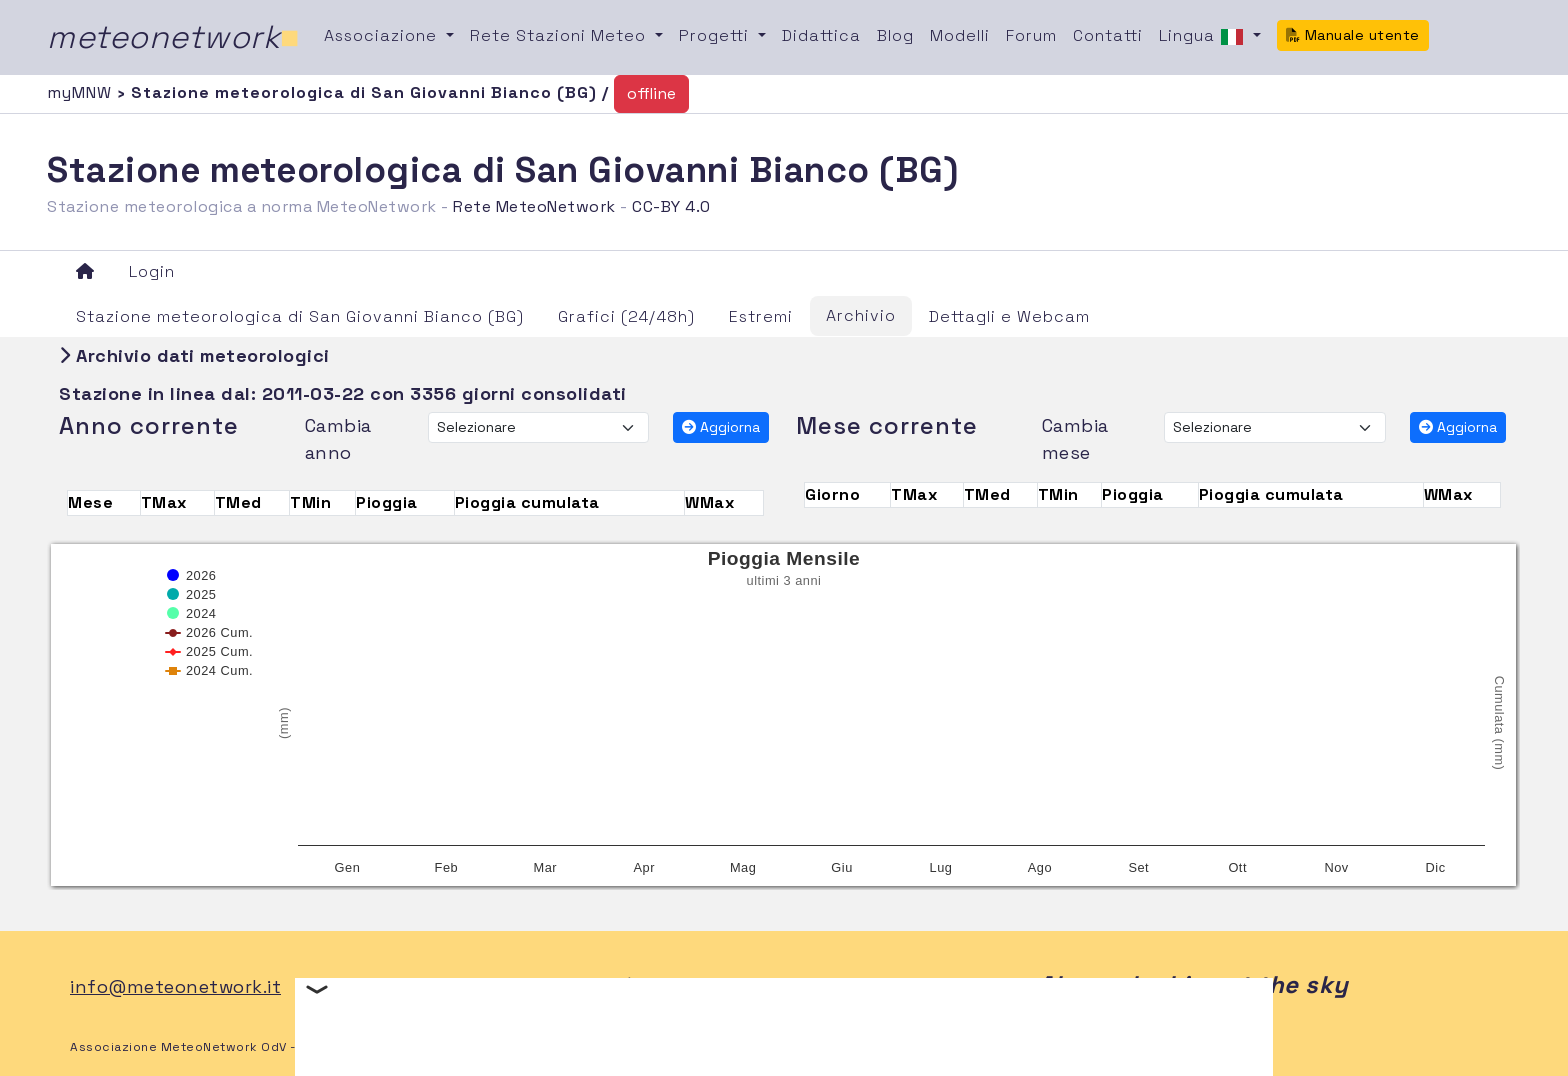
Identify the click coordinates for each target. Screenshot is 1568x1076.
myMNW (82, 92)
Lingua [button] (1204, 37)
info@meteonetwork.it (175, 986)
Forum (1031, 35)
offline (651, 93)
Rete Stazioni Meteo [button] (560, 35)
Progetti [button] (716, 35)
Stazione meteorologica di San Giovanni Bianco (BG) (300, 316)
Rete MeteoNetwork (534, 206)
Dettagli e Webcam (1009, 316)
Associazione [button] (383, 35)
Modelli (960, 35)
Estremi (761, 316)
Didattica (821, 35)
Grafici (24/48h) (626, 316)
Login (152, 271)
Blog (895, 35)
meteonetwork (173, 37)
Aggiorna (721, 427)
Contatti (1108, 35)
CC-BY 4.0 (671, 206)
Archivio (861, 315)
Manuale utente (1353, 35)
